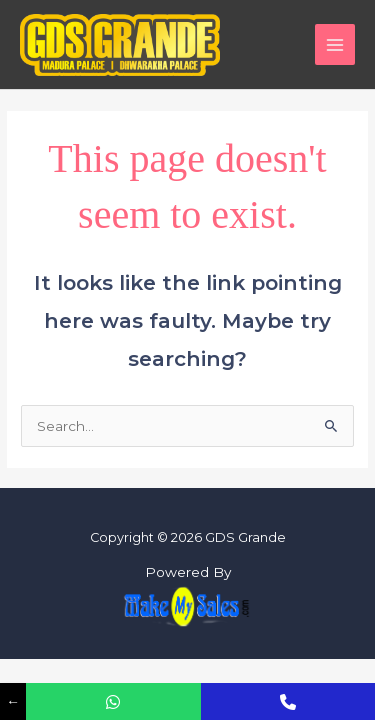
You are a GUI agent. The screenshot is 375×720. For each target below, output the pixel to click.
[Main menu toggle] (335, 44)
